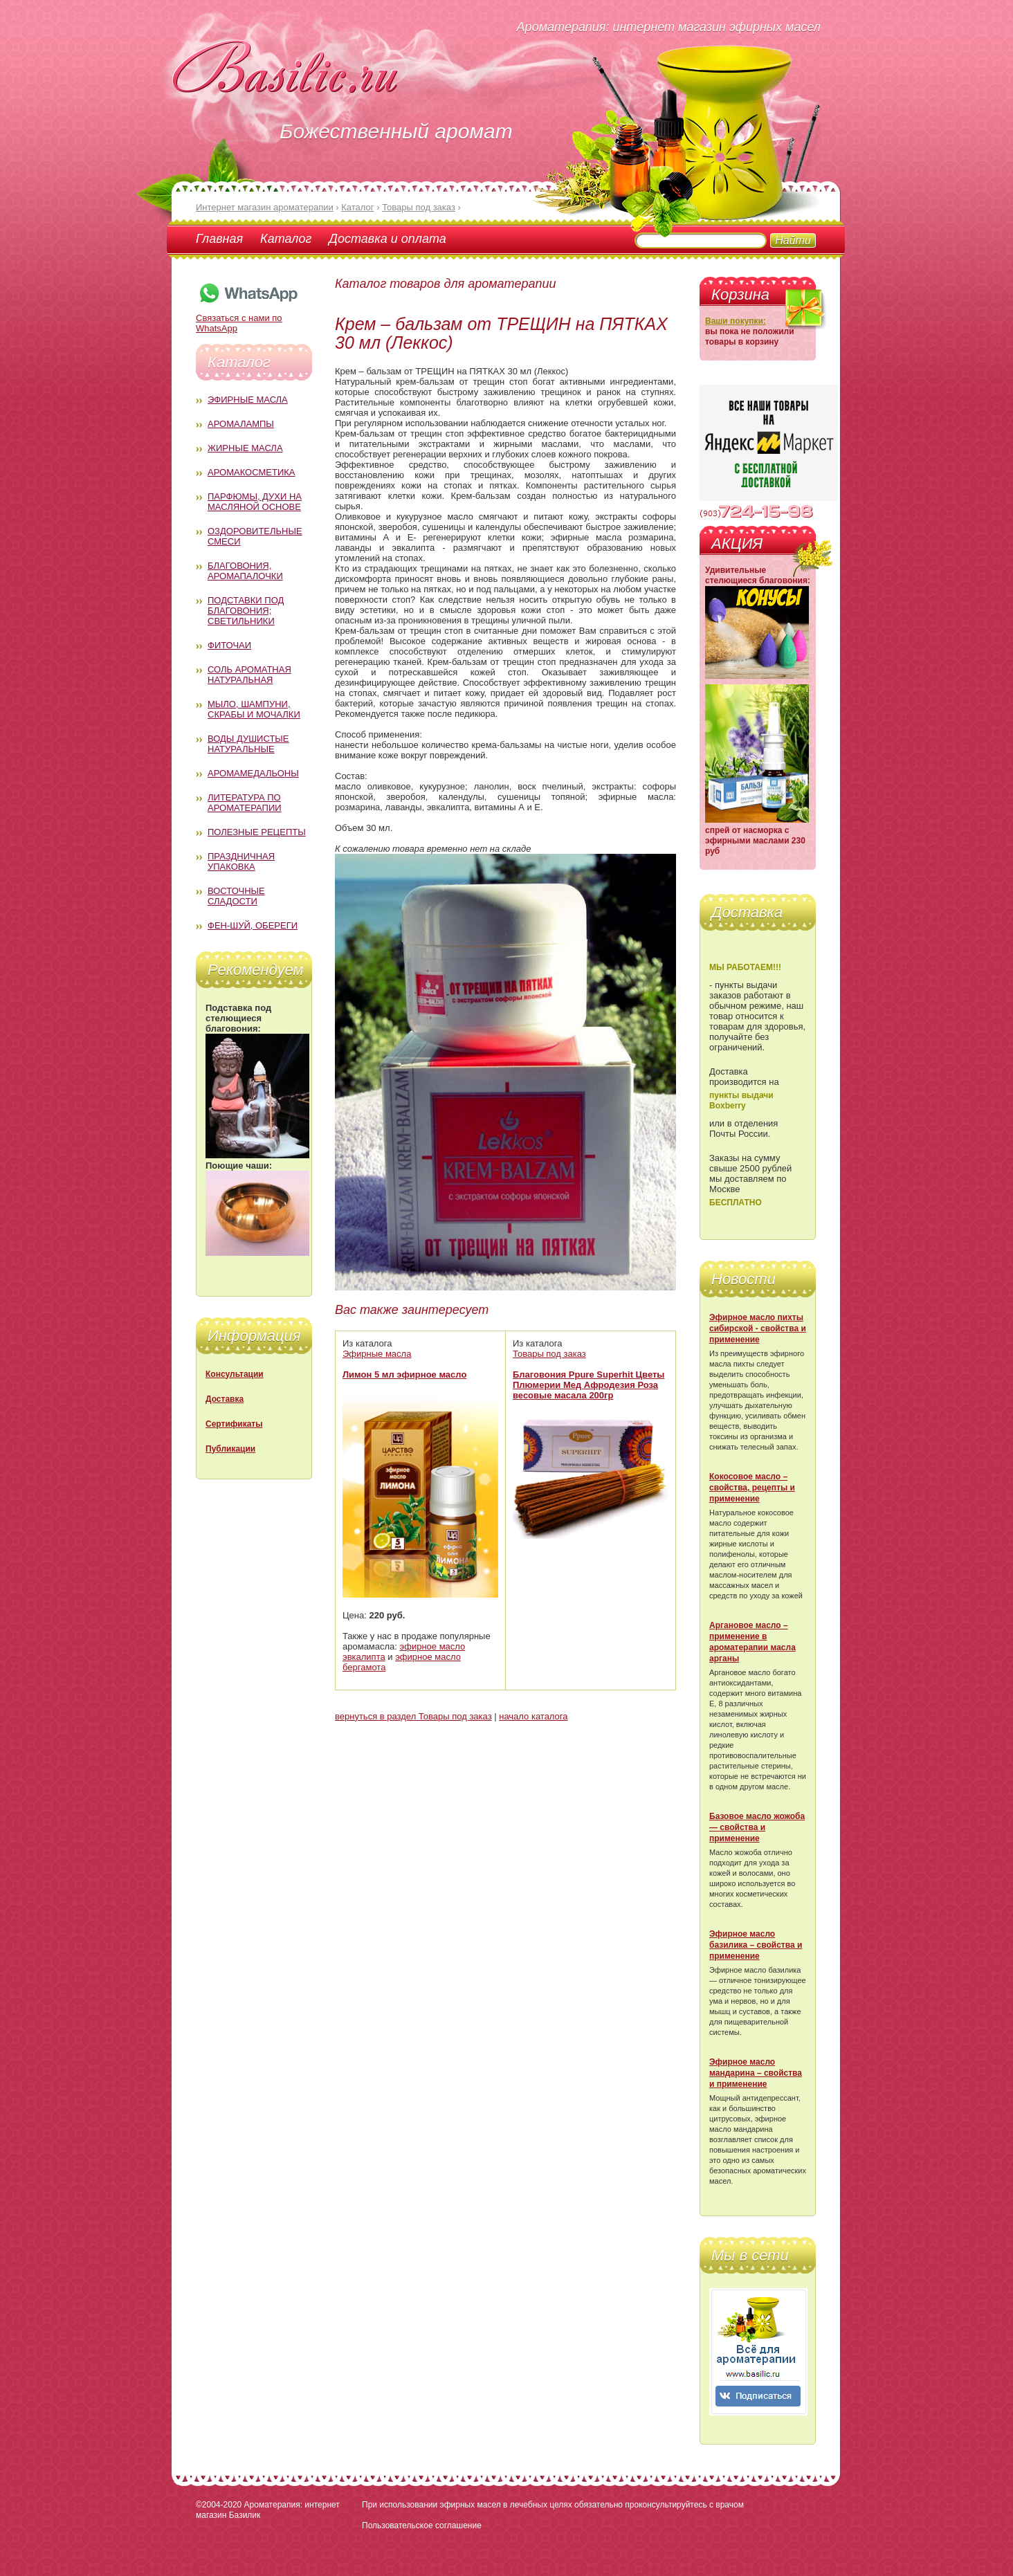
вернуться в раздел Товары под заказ (413, 1716)
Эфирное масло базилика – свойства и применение (755, 1945)
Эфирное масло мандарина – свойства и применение (755, 2073)
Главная (219, 239)
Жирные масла (245, 448)
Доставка (225, 1399)
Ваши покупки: (735, 321)
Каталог (285, 239)
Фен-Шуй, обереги (253, 925)
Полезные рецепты (257, 832)
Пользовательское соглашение (422, 2525)
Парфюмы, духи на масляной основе (255, 501)
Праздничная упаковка (241, 861)
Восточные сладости (236, 896)
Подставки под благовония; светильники (246, 610)
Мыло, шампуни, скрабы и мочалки (254, 709)
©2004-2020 (218, 2505)
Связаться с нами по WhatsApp (248, 318)
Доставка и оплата (387, 239)
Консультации (235, 1374)
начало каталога (533, 1716)
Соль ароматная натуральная (249, 674)
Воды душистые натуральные (248, 743)
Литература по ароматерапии (245, 802)
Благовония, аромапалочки (245, 570)
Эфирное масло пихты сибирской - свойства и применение (757, 1328)
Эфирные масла (248, 399)
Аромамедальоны (253, 773)
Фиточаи (229, 645)
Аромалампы (241, 424)
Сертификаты (234, 1424)
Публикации (230, 1449)
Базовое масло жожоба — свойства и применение (757, 1827)
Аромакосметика (251, 472)
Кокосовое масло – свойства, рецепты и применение (752, 1488)
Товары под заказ (549, 1354)
